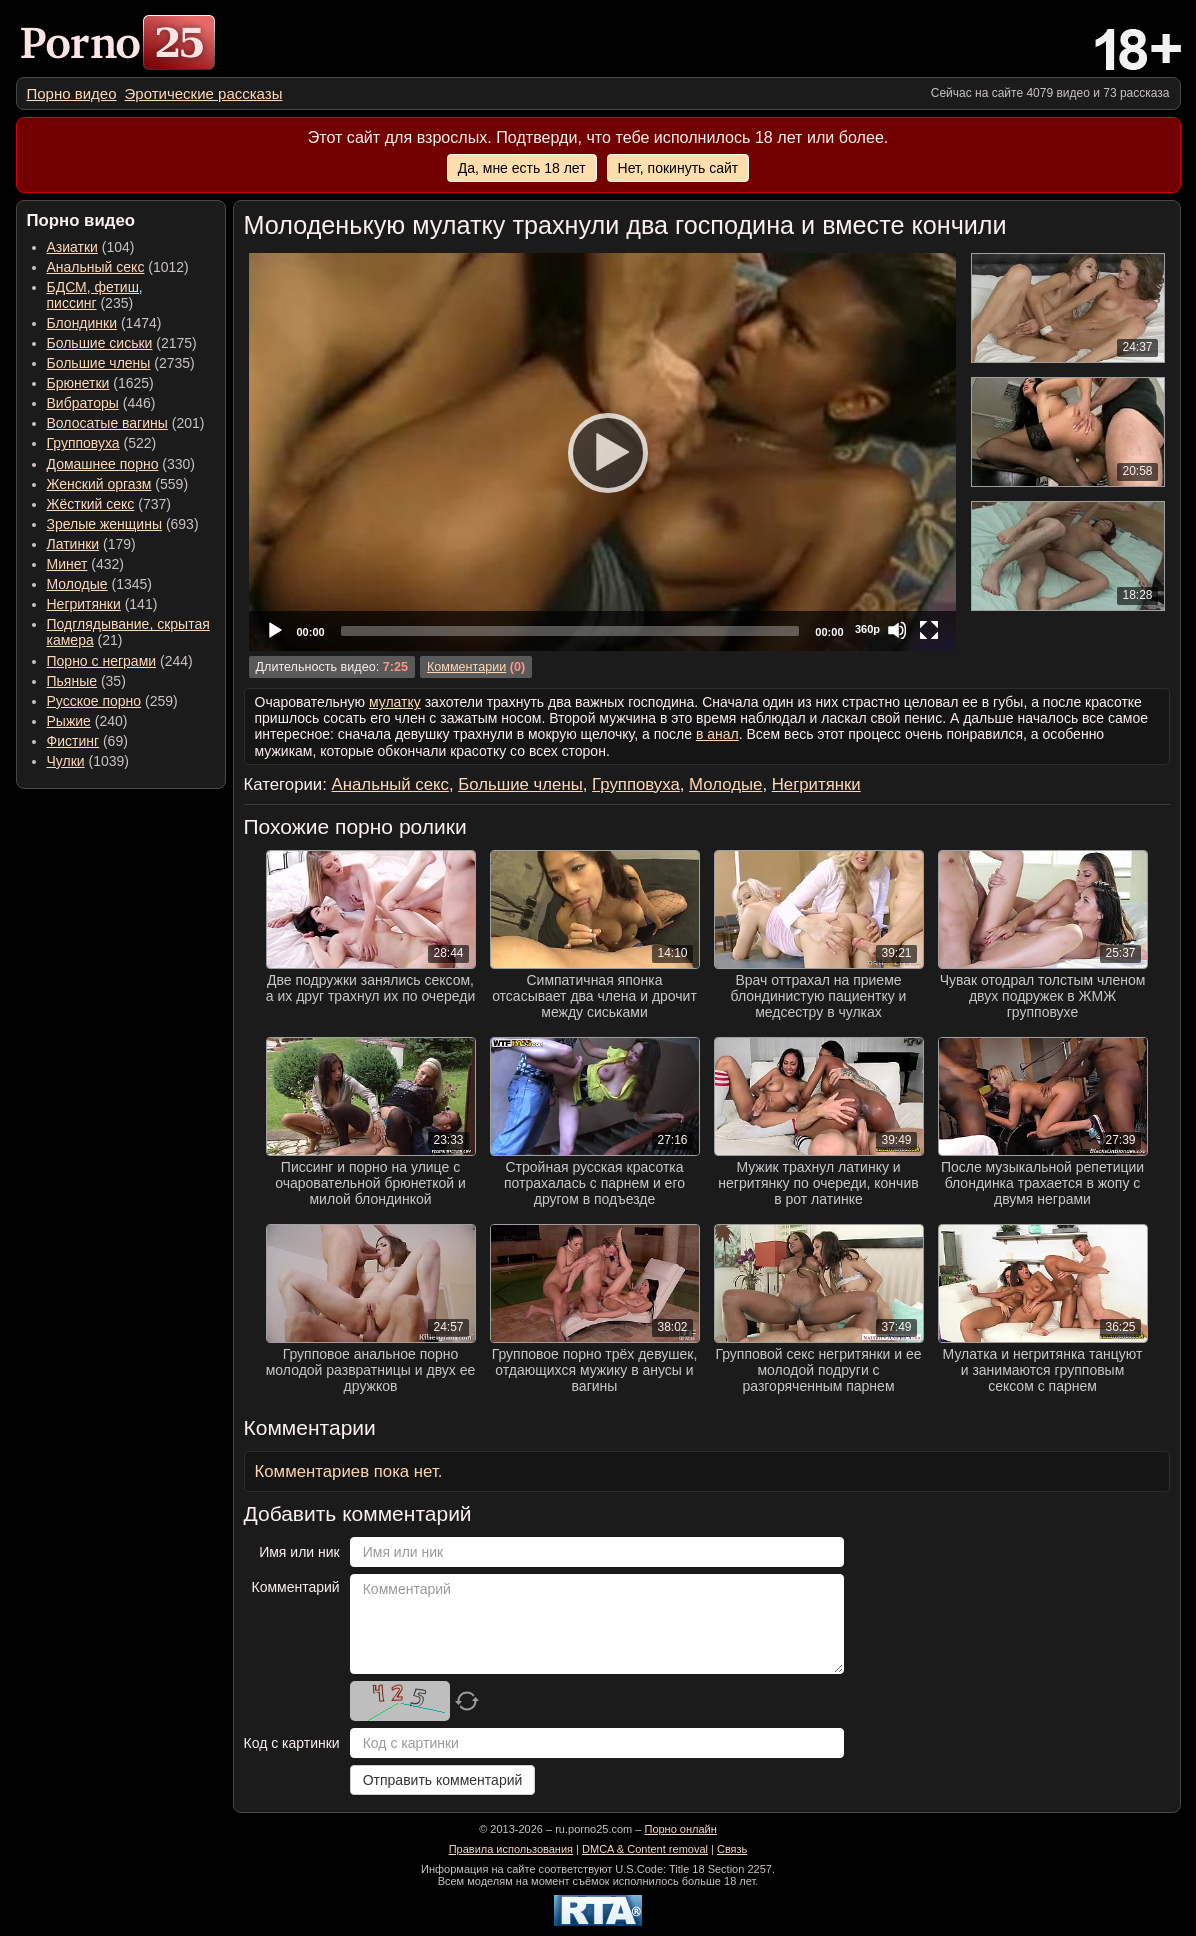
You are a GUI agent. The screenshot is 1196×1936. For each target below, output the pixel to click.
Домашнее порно (103, 464)
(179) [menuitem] (91, 544)
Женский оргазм (99, 484)
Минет (67, 564)
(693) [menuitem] (123, 524)
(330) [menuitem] (121, 464)
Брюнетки (78, 383)
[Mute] (897, 630)
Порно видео (72, 93)
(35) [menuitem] (86, 681)
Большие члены (99, 363)
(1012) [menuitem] (118, 267)
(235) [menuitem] (95, 295)
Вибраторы (83, 403)
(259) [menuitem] (112, 701)
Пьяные (72, 681)
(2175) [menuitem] (122, 343)
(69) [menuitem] (87, 741)
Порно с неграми (102, 661)
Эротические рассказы (204, 93)
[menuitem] (72, 93)
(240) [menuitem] (87, 721)
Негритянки (84, 604)
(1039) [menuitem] (88, 761)
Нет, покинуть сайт (678, 168)
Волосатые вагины (107, 423)
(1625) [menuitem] (100, 383)
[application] (602, 452)
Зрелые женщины (105, 524)
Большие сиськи (100, 343)
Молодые (77, 584)
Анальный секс (96, 267)
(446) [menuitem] (101, 403)
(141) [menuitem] (102, 604)
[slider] (570, 631)
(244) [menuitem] (120, 661)
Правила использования (511, 1849)
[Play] (602, 452)
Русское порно (94, 701)
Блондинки (82, 323)
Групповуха (83, 443)
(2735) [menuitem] (121, 363)
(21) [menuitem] (128, 632)
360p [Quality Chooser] (867, 629)
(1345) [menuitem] (99, 584)
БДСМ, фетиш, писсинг (95, 295)
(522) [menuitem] (102, 443)
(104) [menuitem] (91, 247)
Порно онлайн (680, 1829)
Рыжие (69, 721)
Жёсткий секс (91, 504)
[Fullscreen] (929, 630)
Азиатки (72, 247)
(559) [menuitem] (118, 484)
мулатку (395, 702)
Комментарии (466, 667)
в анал (717, 734)
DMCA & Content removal (645, 1849)
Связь (732, 1849)
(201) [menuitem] (126, 423)
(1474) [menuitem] (104, 323)
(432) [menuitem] (86, 564)
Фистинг (73, 741)
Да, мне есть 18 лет (522, 168)
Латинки (73, 544)
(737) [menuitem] (109, 504)
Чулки (66, 761)
